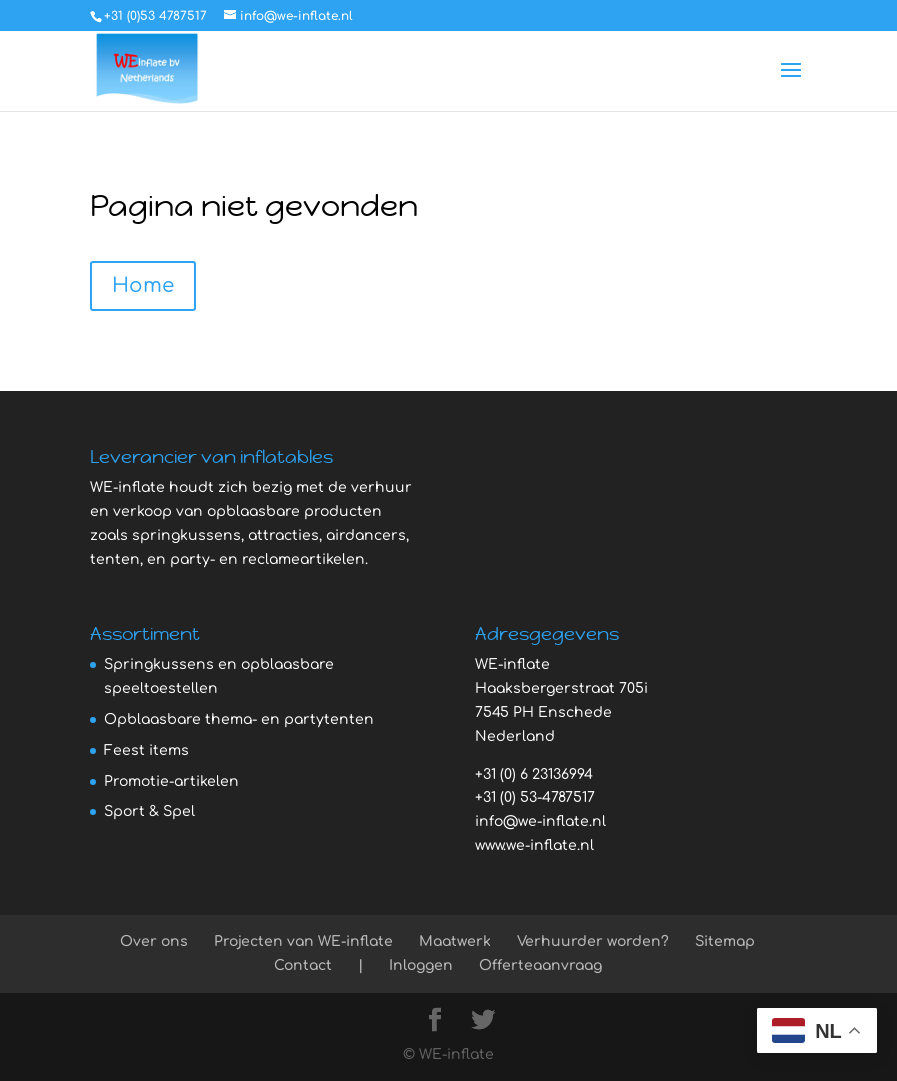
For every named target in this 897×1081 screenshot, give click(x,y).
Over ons (154, 941)
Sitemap (725, 941)
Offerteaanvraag (540, 965)
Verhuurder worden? (593, 941)
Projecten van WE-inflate (303, 941)
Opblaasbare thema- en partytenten (239, 719)
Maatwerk (455, 941)
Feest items (146, 750)
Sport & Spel (149, 811)
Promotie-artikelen (171, 781)
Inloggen (421, 965)
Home (143, 285)
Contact (303, 965)
